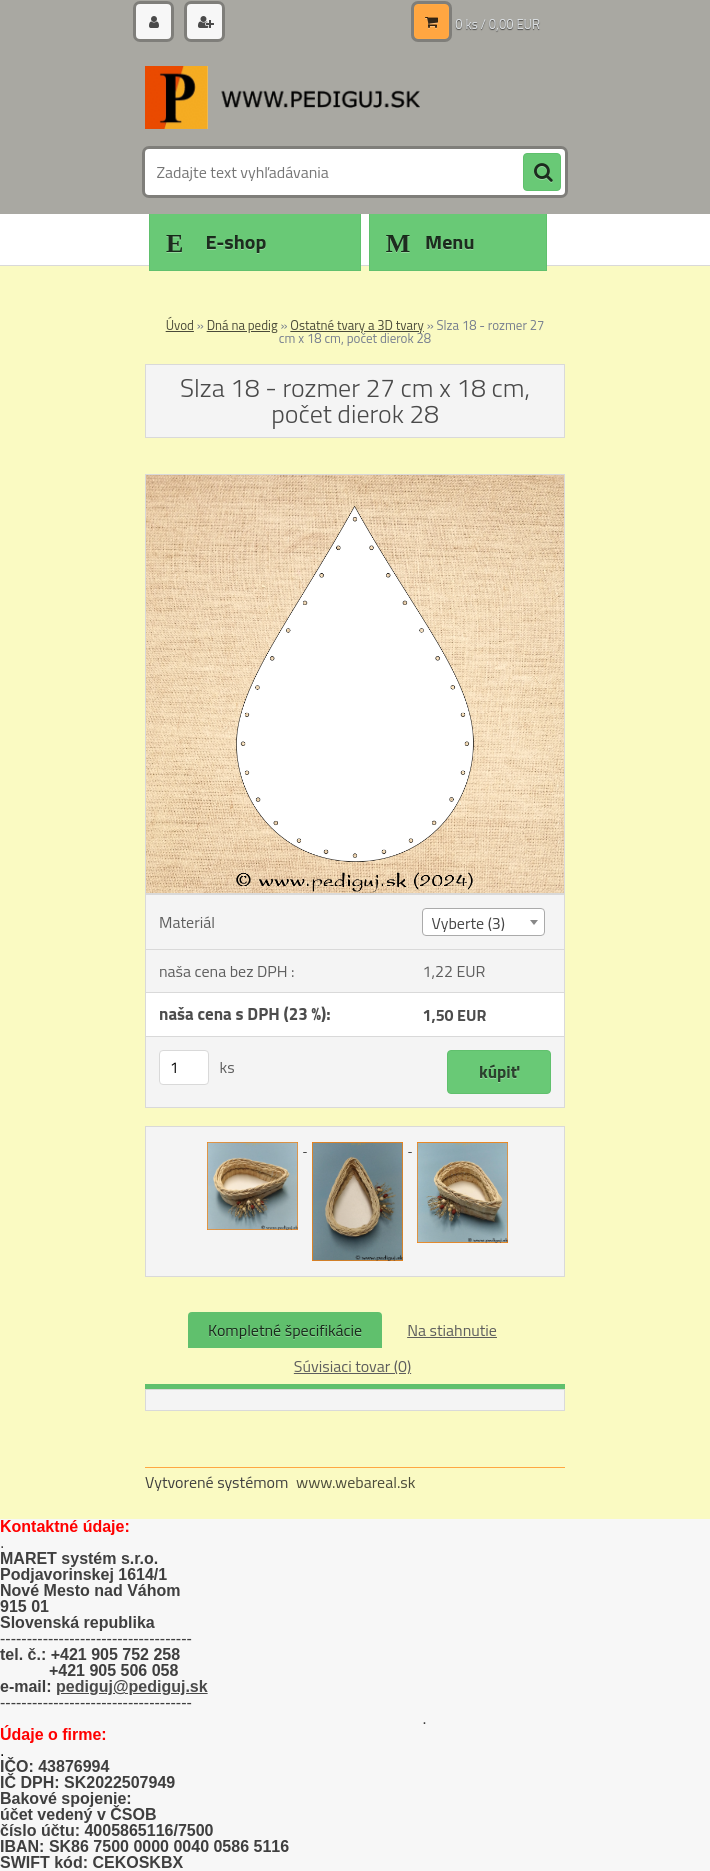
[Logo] (282, 97)
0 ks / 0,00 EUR (497, 24)
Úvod (180, 325)
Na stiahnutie (452, 1330)
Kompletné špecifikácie (285, 1330)
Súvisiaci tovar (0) (352, 1366)
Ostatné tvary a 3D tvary (356, 325)
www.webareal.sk (356, 1482)
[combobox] (483, 922)
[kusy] (184, 1067)
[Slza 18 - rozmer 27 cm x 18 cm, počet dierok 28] (355, 483)
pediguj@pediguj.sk (132, 1686)
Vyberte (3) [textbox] (468, 923)
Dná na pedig (242, 325)
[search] (542, 173)
